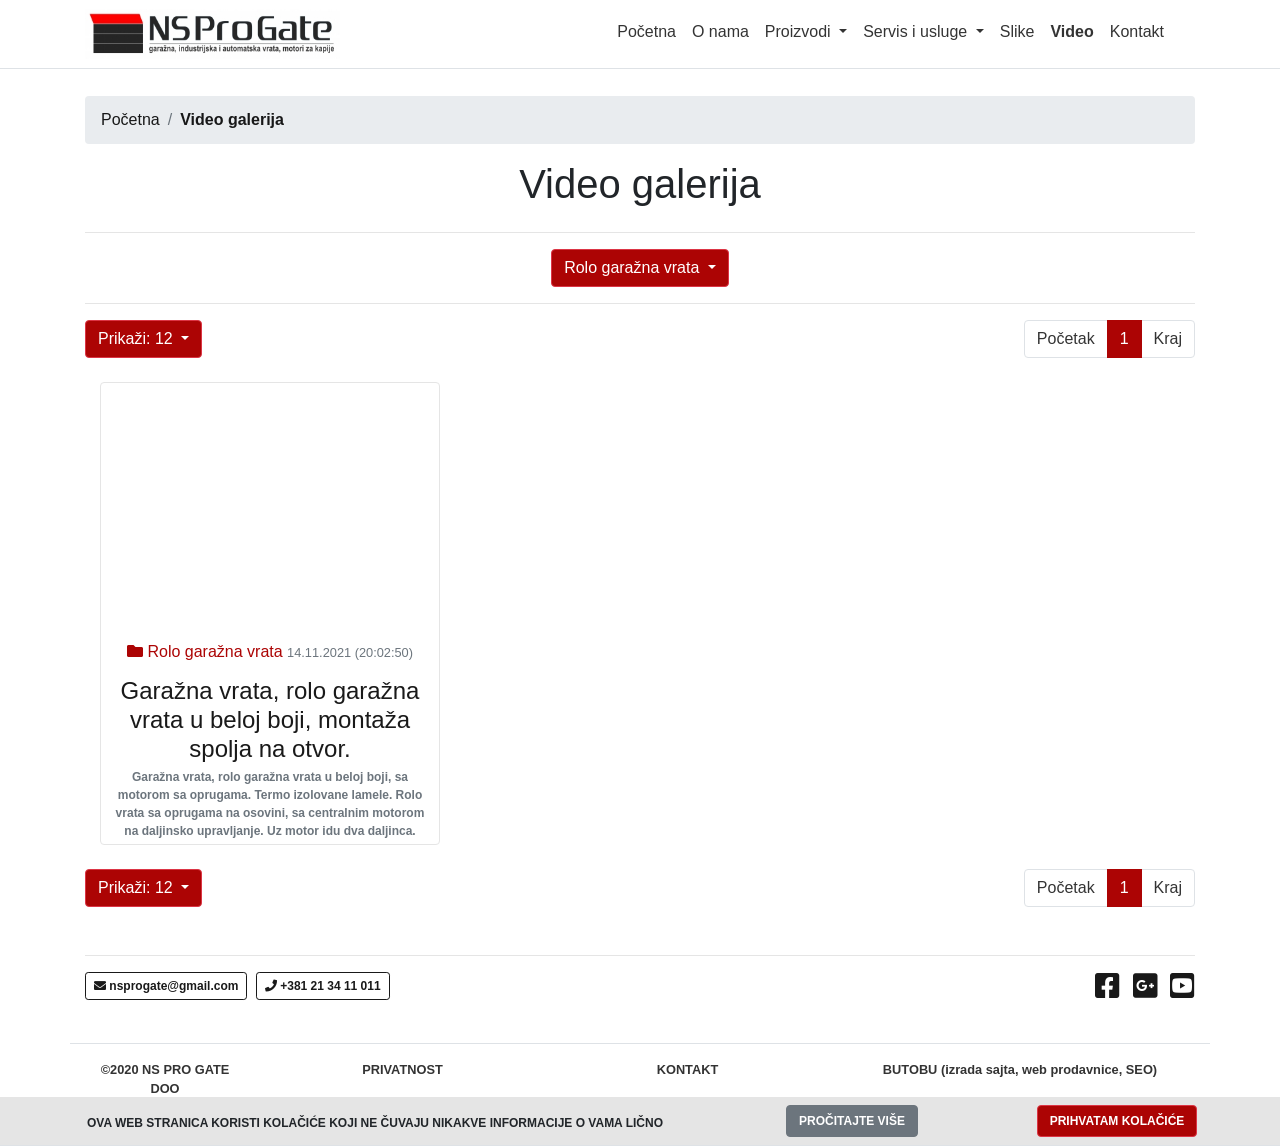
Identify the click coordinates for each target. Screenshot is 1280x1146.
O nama (720, 31)
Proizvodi (800, 31)
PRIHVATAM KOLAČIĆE (1117, 1121)
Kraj (1168, 338)
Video (1075, 29)
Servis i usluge (917, 31)
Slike (1017, 31)
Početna (646, 31)
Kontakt (1137, 31)
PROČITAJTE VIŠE (852, 1121)
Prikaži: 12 (137, 338)
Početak (1066, 338)
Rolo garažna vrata (634, 267)
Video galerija (232, 119)
